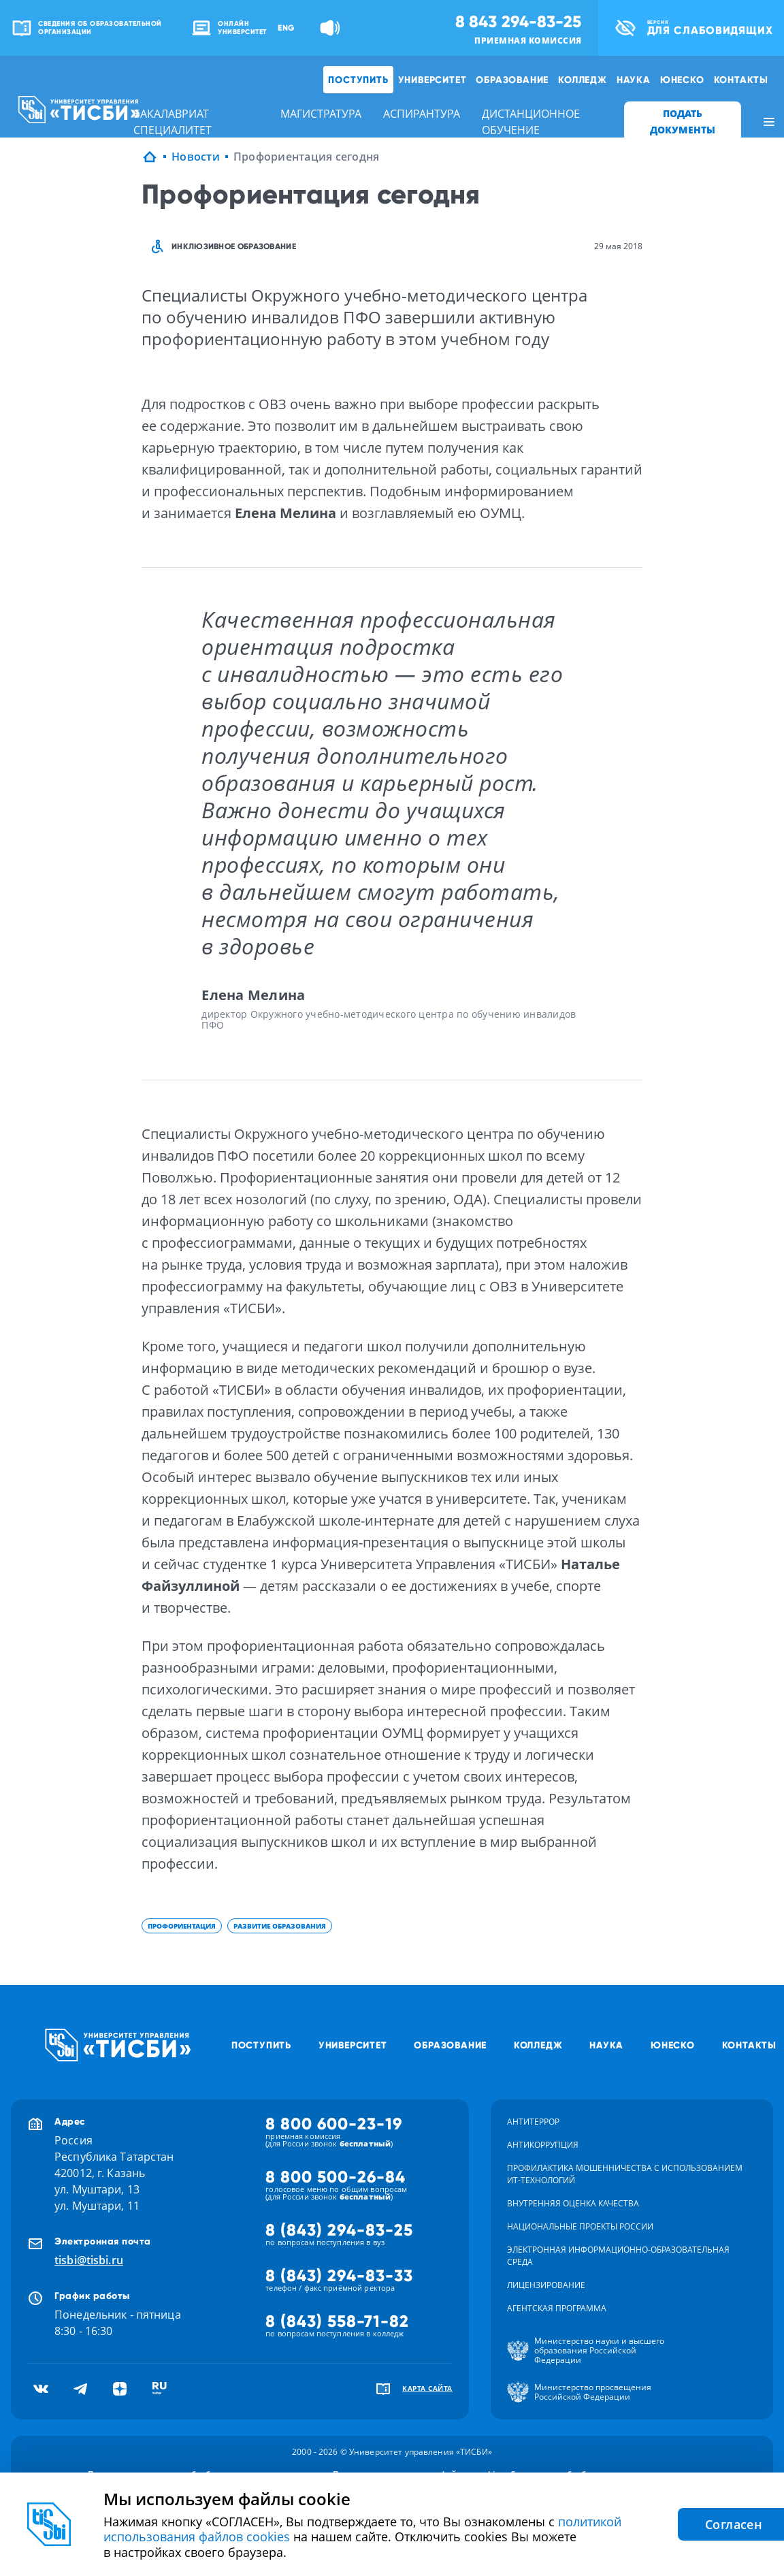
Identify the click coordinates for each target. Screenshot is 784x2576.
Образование (512, 80)
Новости (196, 156)
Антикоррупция (542, 2145)
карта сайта (427, 2388)
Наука (634, 80)
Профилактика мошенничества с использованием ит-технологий (624, 2174)
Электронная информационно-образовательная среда (618, 2256)
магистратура (320, 113)
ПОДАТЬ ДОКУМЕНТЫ (682, 121)
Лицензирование (546, 2285)
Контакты (741, 80)
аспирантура (421, 113)
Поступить (358, 80)
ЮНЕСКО (682, 80)
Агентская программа (556, 2308)
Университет (432, 80)
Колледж (582, 80)
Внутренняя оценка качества (573, 2203)
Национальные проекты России (580, 2226)
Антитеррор (533, 2121)
